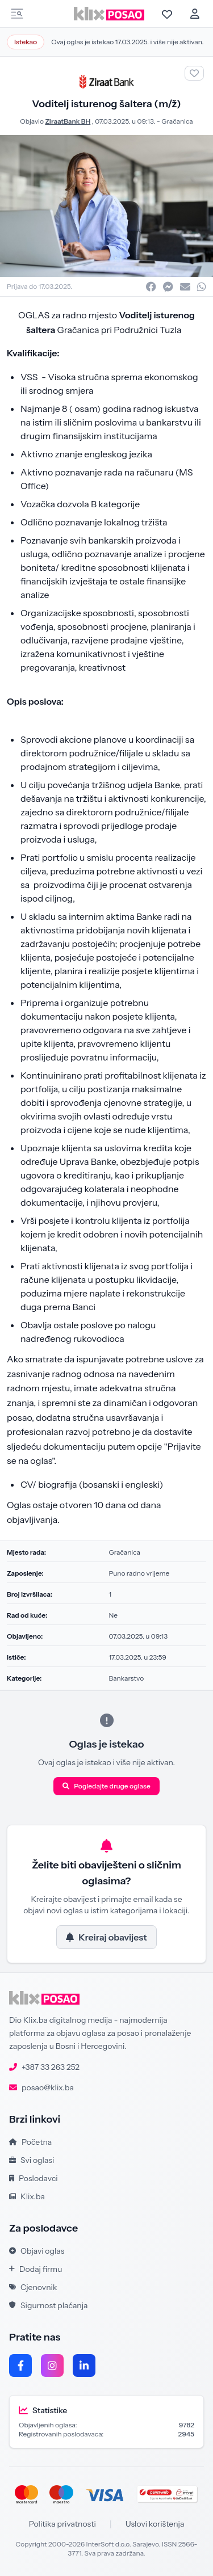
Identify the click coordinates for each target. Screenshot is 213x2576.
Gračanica (177, 121)
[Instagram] (52, 2365)
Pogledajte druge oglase (106, 1786)
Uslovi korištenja (155, 2524)
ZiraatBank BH (67, 121)
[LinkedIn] (84, 2365)
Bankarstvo (126, 1678)
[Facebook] (20, 2365)
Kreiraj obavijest (106, 1937)
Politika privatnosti (62, 2524)
